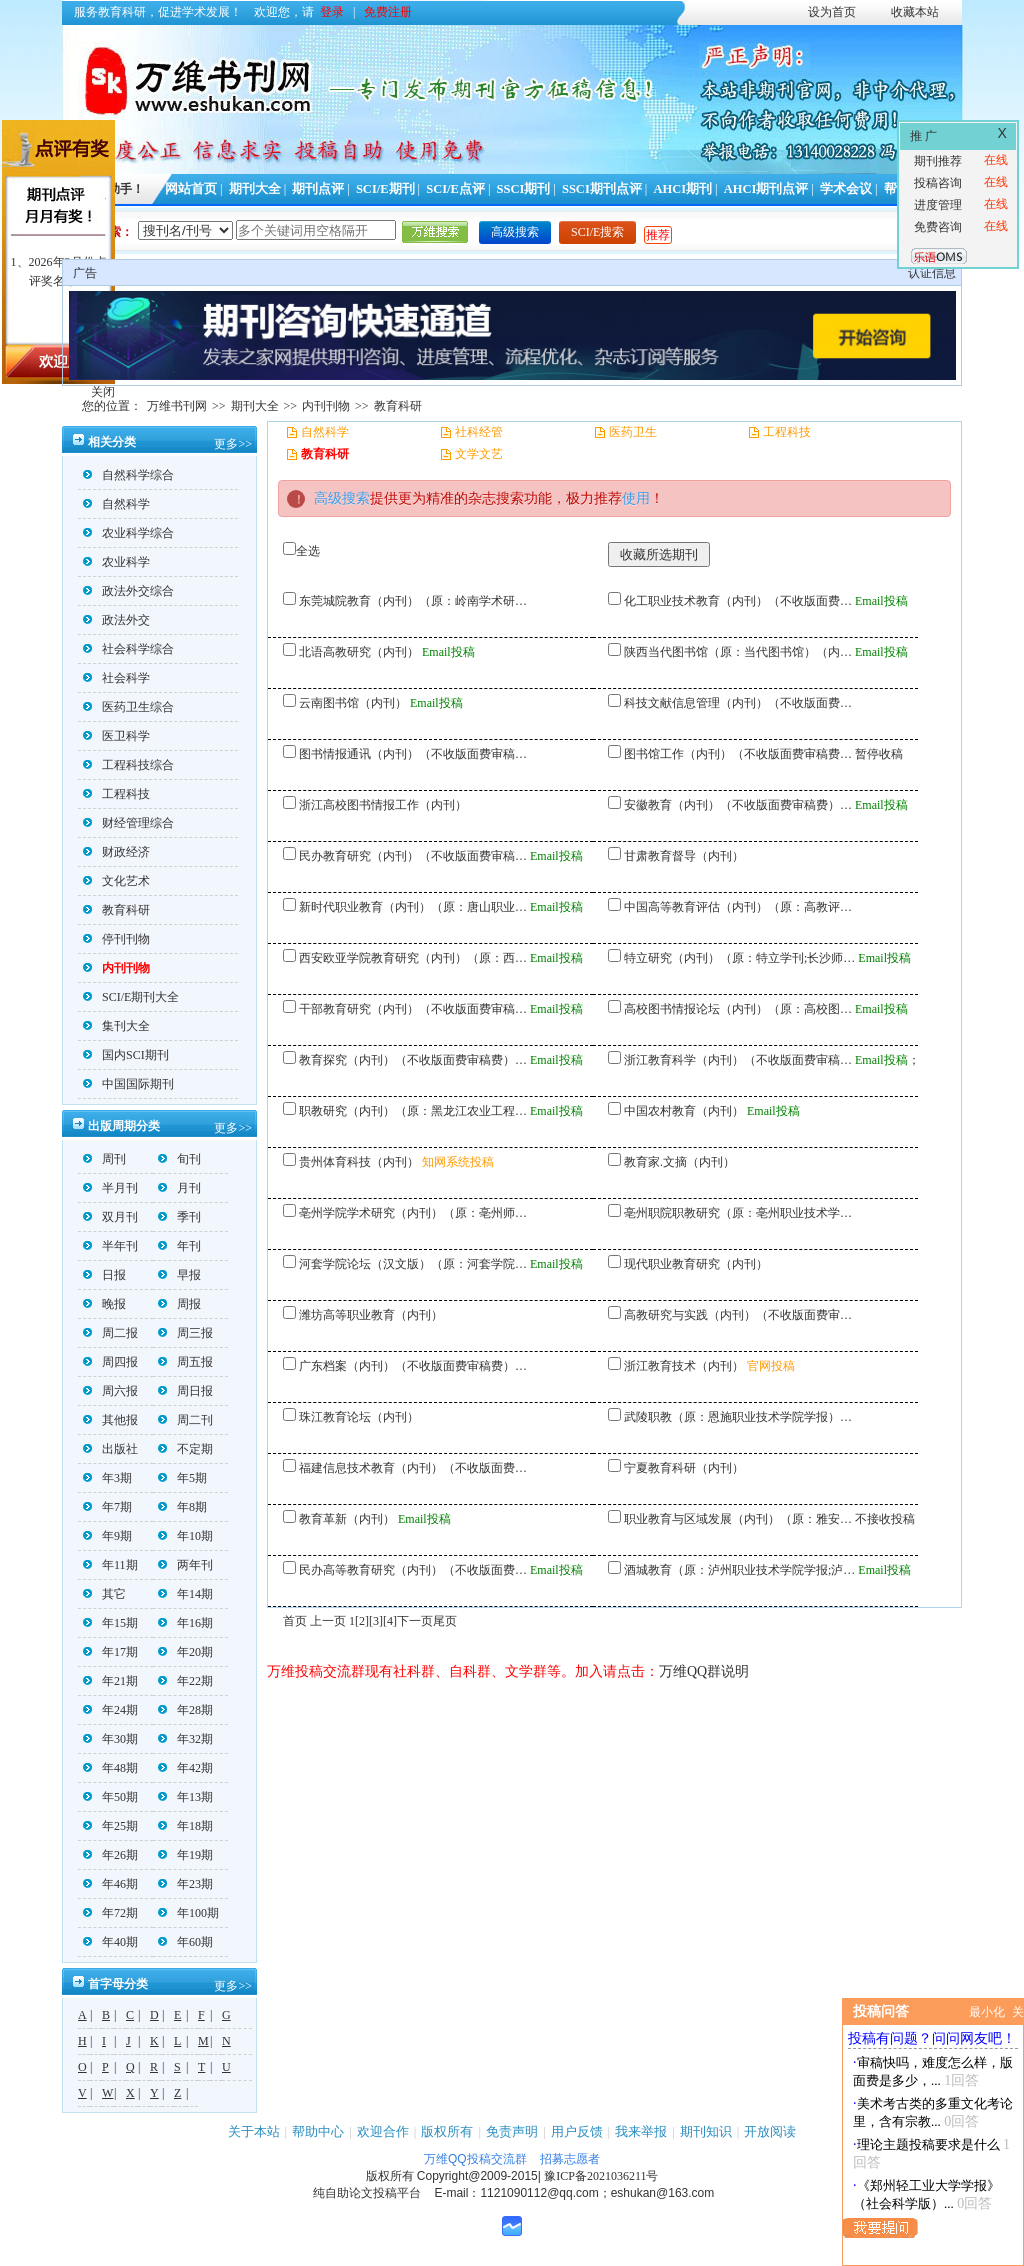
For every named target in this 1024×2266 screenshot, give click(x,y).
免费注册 (388, 12)
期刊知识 (706, 2131)
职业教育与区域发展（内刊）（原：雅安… (738, 1519)
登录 (332, 12)
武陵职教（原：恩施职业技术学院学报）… (738, 1417)
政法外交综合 (128, 591)
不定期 (185, 1449)
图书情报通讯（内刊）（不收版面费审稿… (413, 754)
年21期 (110, 1681)
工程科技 (116, 794)
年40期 (110, 1942)
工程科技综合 (128, 765)
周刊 (104, 1159)
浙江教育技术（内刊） (684, 1366)
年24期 (110, 1710)
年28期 (185, 1710)
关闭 (103, 392)
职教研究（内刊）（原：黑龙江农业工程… (413, 1111)
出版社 (110, 1449)
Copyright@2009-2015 (477, 2176)
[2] (362, 1621)
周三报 (185, 1333)
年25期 (110, 1826)
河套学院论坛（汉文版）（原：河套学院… (413, 1264)
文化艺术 (116, 881)
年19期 (185, 1855)
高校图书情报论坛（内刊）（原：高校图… (738, 1009)
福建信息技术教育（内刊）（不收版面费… (413, 1468)
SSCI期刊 (524, 189)
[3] (376, 1621)
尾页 (445, 1621)
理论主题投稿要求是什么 (928, 2144)
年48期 (110, 1768)
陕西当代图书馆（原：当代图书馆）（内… (738, 652)
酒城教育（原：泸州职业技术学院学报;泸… (739, 1570)
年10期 (185, 1536)
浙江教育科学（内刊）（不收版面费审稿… (738, 1060)
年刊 (179, 1246)
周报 (179, 1304)
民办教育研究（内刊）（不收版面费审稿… (413, 856)
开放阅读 (770, 2131)
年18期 (185, 1826)
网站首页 (191, 189)
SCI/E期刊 (385, 189)
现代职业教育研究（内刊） (696, 1264)
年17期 (110, 1652)
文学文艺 (479, 454)
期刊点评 (318, 189)
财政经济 (116, 852)
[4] (390, 1621)
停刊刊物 (116, 939)
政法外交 (116, 620)
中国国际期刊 (128, 1084)
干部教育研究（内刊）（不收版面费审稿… (413, 1009)
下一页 (415, 1621)
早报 (179, 1275)
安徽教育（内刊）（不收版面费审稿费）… (738, 805)
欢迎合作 (383, 2131)
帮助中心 (318, 2131)
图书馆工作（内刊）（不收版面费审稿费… (738, 754)
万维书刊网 (177, 406)
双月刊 (110, 1217)
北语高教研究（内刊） (359, 652)
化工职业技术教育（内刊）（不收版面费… (738, 601)
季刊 (179, 1217)
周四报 (110, 1362)
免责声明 (512, 2131)
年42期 (185, 1768)
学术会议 (846, 189)
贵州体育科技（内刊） (359, 1162)
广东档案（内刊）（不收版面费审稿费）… (413, 1366)
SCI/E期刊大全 (131, 997)
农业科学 (116, 562)
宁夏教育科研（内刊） (684, 1468)
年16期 (185, 1623)
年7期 (107, 1507)
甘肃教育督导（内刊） (684, 856)
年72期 (110, 1913)
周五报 (185, 1362)
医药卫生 (633, 432)
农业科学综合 (128, 533)
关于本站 (254, 2131)
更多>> (233, 444)
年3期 (107, 1478)
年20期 (185, 1652)
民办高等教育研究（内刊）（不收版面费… (413, 1570)
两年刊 (185, 1565)
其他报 (110, 1420)
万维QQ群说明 (704, 1671)
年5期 (182, 1478)
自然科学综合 (128, 475)
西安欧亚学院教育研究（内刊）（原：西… (413, 958)
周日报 (185, 1391)
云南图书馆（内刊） (353, 703)
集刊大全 (116, 1026)
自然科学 (116, 504)
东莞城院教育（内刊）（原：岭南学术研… (413, 601)
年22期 (185, 1681)
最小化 (987, 2012)
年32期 (185, 1739)
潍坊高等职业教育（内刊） (371, 1315)
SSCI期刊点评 (602, 189)
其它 (104, 1594)
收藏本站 (915, 12)
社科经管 (479, 432)
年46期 (110, 1884)
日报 (104, 1275)
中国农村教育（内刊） (684, 1111)
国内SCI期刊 (126, 1055)
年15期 (110, 1623)
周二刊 (185, 1420)
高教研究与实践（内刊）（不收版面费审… (738, 1315)
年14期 (185, 1594)
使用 (636, 498)
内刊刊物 (326, 406)
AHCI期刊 (682, 189)
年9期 (107, 1536)
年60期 (185, 1942)
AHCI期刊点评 (766, 189)
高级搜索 (515, 232)
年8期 (182, 1507)
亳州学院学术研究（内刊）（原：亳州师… (413, 1213)
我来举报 (641, 2131)
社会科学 (116, 678)
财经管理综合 (128, 823)
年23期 (185, 1884)
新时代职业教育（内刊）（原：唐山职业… (413, 907)
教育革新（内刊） (347, 1519)
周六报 (110, 1391)
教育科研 (398, 406)
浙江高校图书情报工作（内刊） (383, 805)
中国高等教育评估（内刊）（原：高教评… (738, 907)
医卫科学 (116, 736)
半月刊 (110, 1188)
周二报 (110, 1333)
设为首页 (832, 12)
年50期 (110, 1797)
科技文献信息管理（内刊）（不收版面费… (738, 703)
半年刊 (110, 1246)
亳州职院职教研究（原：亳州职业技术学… (738, 1213)
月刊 (179, 1188)
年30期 (110, 1739)
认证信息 (932, 273)
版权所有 (447, 2131)
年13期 (185, 1797)
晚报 (104, 1304)
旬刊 (179, 1159)
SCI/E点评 (455, 189)
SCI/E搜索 (597, 232)
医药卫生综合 (128, 707)
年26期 (110, 1855)
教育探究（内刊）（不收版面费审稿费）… (413, 1060)
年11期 (110, 1565)
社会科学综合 (128, 649)
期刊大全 (255, 189)
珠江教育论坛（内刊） (359, 1417)
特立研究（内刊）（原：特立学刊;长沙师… (739, 958)
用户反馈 (577, 2131)
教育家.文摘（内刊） (679, 1162)
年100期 (188, 1913)
